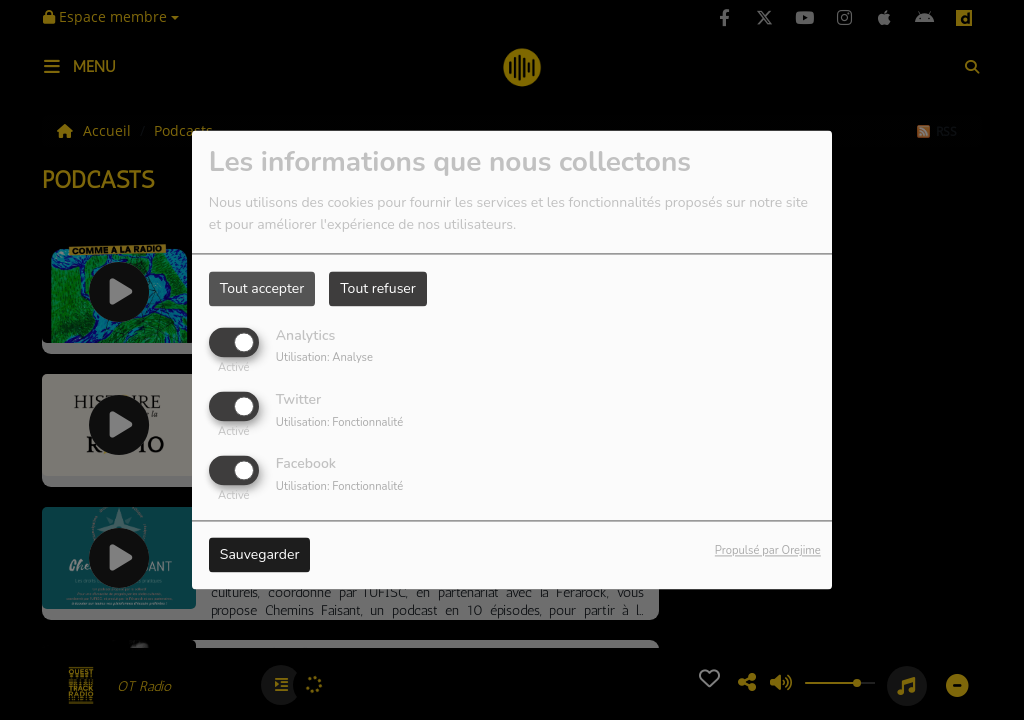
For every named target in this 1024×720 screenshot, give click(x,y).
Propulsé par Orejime (768, 551)
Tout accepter (262, 288)
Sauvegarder (260, 555)
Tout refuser (378, 288)
